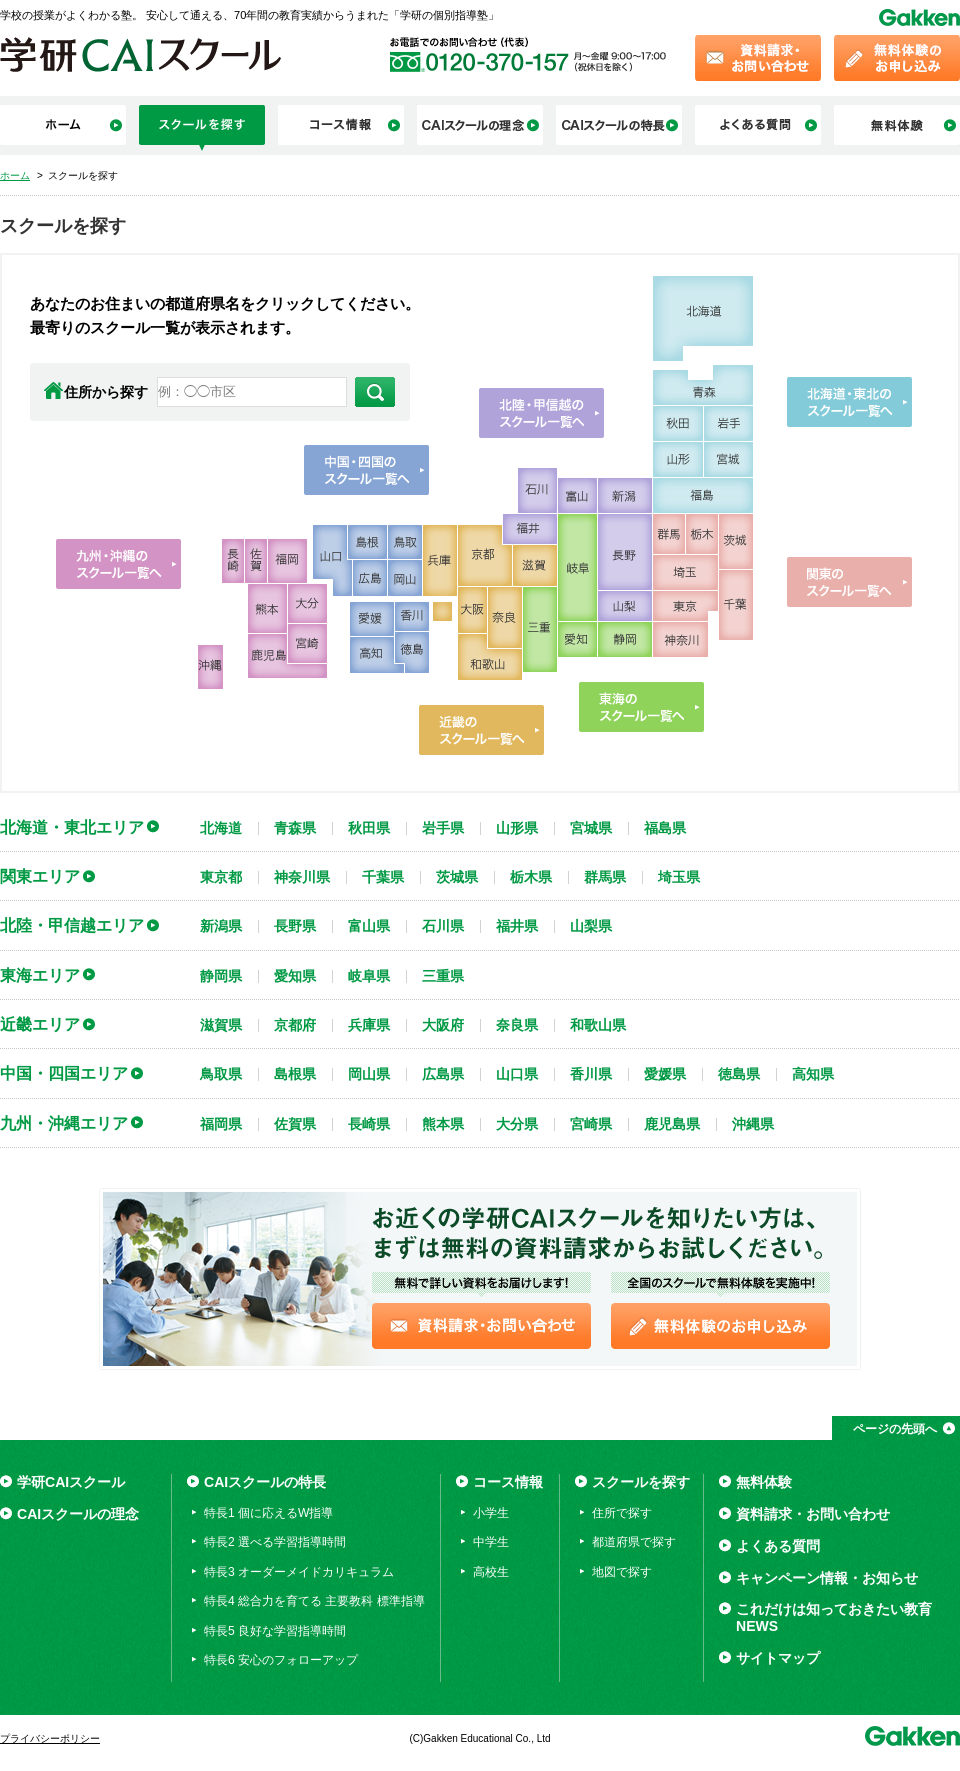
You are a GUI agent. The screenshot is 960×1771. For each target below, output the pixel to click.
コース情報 (508, 1482)
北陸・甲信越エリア (72, 925)
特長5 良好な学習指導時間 (275, 1631)
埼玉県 (679, 877)
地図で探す (622, 1572)
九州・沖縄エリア (64, 1123)
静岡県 (221, 976)
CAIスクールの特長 (265, 1482)
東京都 (221, 877)
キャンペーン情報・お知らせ (827, 1578)
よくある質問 (778, 1546)
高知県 (813, 1074)
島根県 (295, 1074)
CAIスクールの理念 (78, 1514)
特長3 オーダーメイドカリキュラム (299, 1572)
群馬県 (605, 877)
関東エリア (40, 876)
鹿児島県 (672, 1124)
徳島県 (739, 1074)
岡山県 (369, 1074)
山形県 (517, 828)
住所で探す (622, 1513)
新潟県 (221, 926)
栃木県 (531, 877)
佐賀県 (295, 1124)
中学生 (491, 1542)
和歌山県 (598, 1025)
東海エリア (40, 975)
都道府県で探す (634, 1542)
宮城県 (591, 828)
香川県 (591, 1074)
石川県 (443, 926)
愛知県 (295, 976)
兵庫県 (369, 1025)
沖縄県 (753, 1124)
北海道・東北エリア (72, 827)
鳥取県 (221, 1074)
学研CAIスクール (71, 1482)
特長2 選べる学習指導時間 (275, 1542)
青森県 (295, 828)
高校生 (491, 1572)
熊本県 (443, 1124)
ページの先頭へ (895, 1429)
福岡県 (221, 1124)
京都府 (295, 1025)
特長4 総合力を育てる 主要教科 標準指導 (314, 1601)
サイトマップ (778, 1658)
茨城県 (457, 877)
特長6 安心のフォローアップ (281, 1660)
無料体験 (764, 1482)
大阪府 (443, 1025)
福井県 (517, 926)
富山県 (369, 926)
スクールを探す (641, 1482)
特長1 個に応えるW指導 (268, 1513)
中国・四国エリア (64, 1073)
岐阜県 (369, 976)
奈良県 (517, 1025)
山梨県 (591, 926)
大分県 (517, 1124)
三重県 (443, 976)
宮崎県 (591, 1124)
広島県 (443, 1074)
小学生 (491, 1513)
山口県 (517, 1074)
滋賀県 (221, 1025)
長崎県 (369, 1124)
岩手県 (443, 828)
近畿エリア (40, 1024)
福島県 (665, 828)
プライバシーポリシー (50, 1738)
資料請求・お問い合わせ (813, 1514)
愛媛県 (665, 1074)
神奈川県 (302, 877)
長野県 (295, 926)
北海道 (221, 828)
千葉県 (383, 877)
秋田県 (369, 828)
